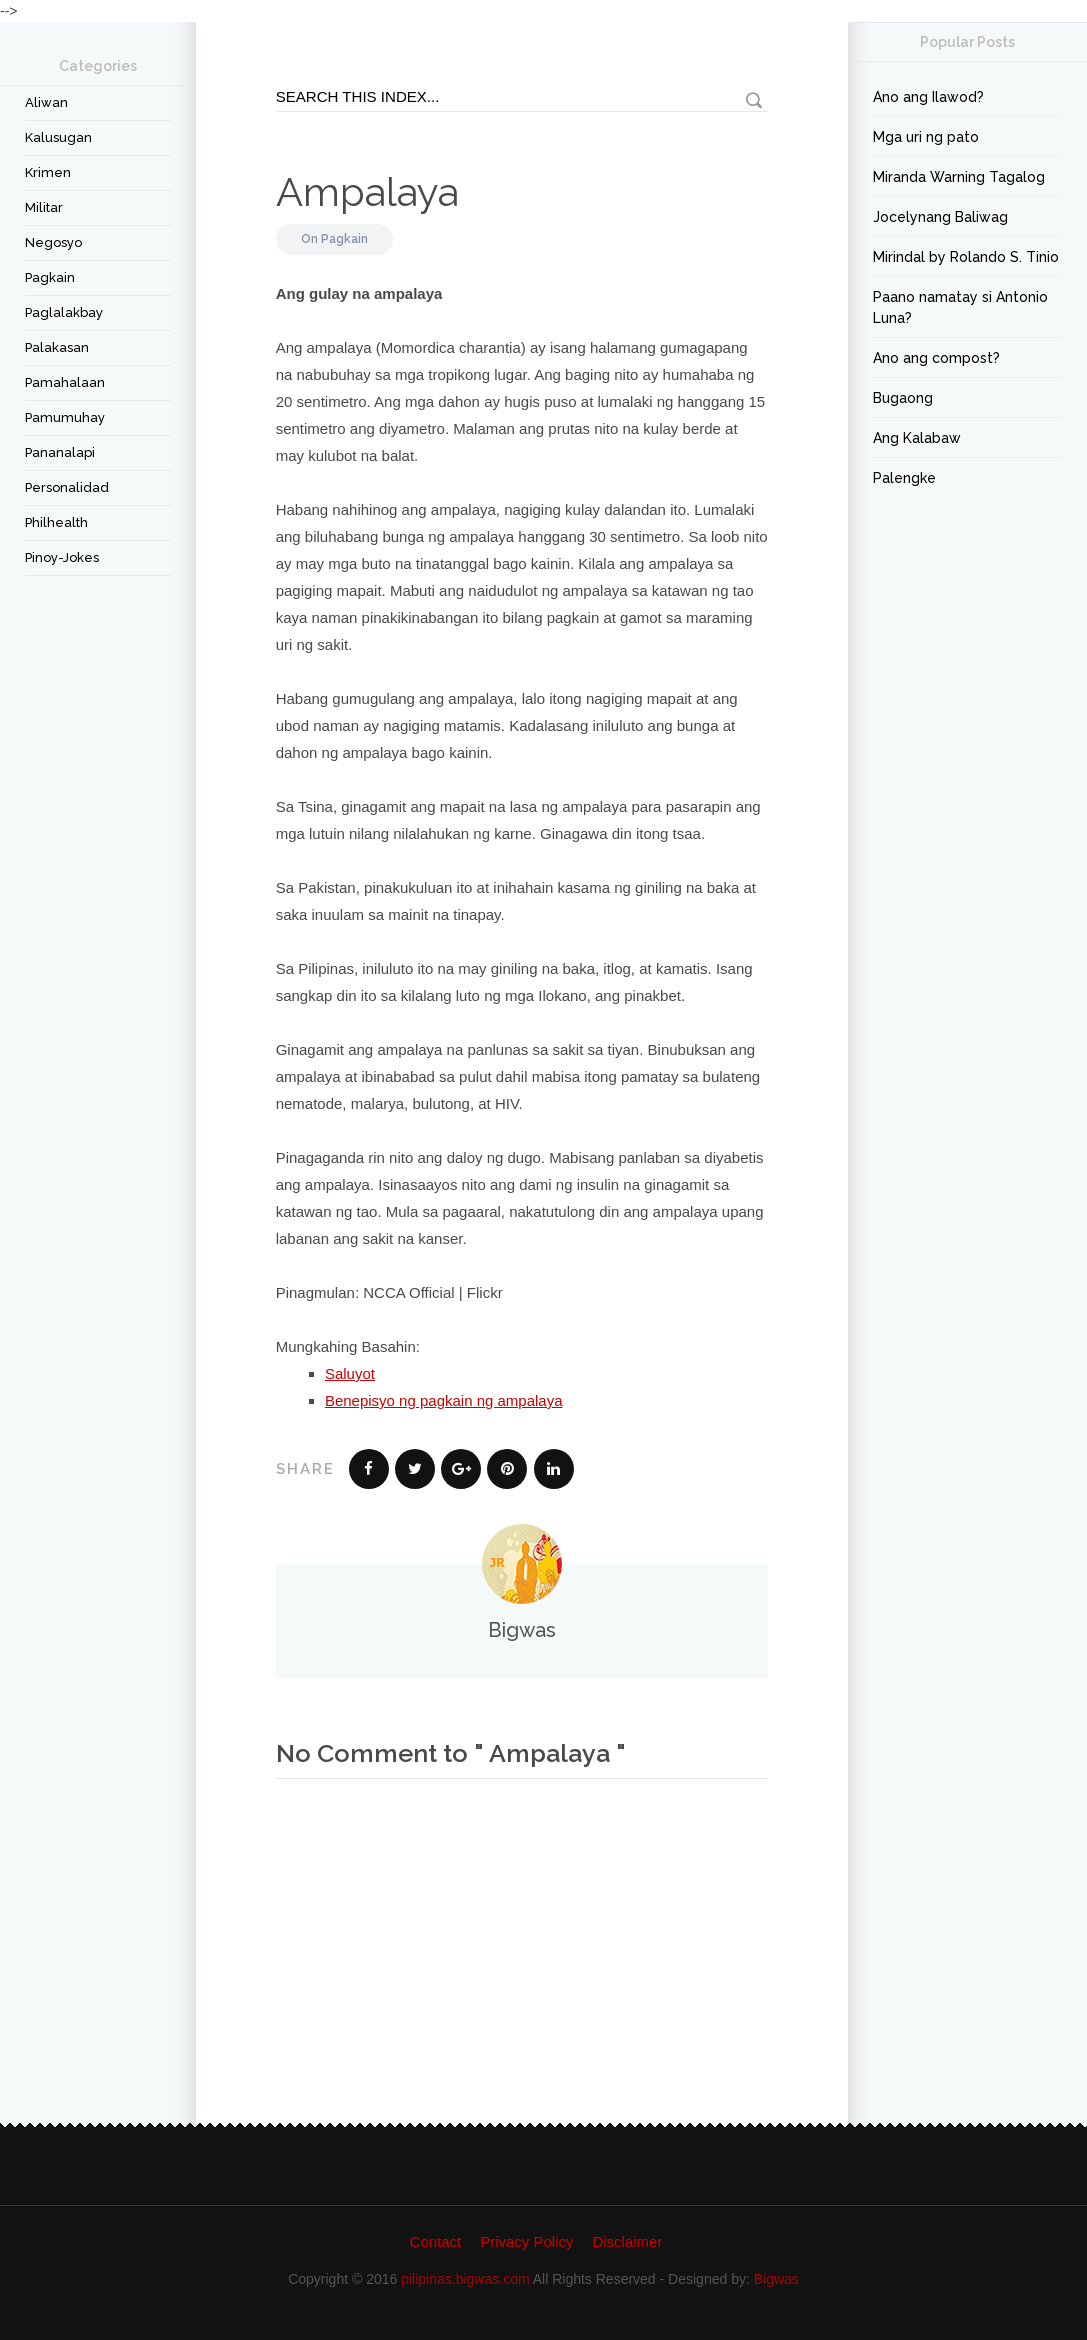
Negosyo (53, 242)
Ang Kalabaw (917, 438)
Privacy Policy (526, 2241)
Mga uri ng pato (926, 137)
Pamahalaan (65, 382)
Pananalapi (60, 452)
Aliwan (46, 102)
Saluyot (350, 1373)
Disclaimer (627, 2241)
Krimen (48, 172)
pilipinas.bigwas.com (465, 2279)
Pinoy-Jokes (62, 557)
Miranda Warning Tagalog (959, 177)
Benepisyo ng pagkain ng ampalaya (444, 1400)
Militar (44, 207)
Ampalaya (367, 191)
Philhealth (56, 522)
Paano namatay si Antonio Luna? (960, 307)
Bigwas (776, 2279)
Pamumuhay (65, 417)
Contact (436, 2241)
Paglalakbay (64, 312)
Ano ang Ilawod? (928, 97)
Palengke (904, 478)
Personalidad (67, 487)
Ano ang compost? (936, 358)
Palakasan (57, 347)
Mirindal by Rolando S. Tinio (966, 257)
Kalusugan (58, 137)
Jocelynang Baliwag (940, 217)
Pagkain (50, 277)
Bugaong (903, 398)
